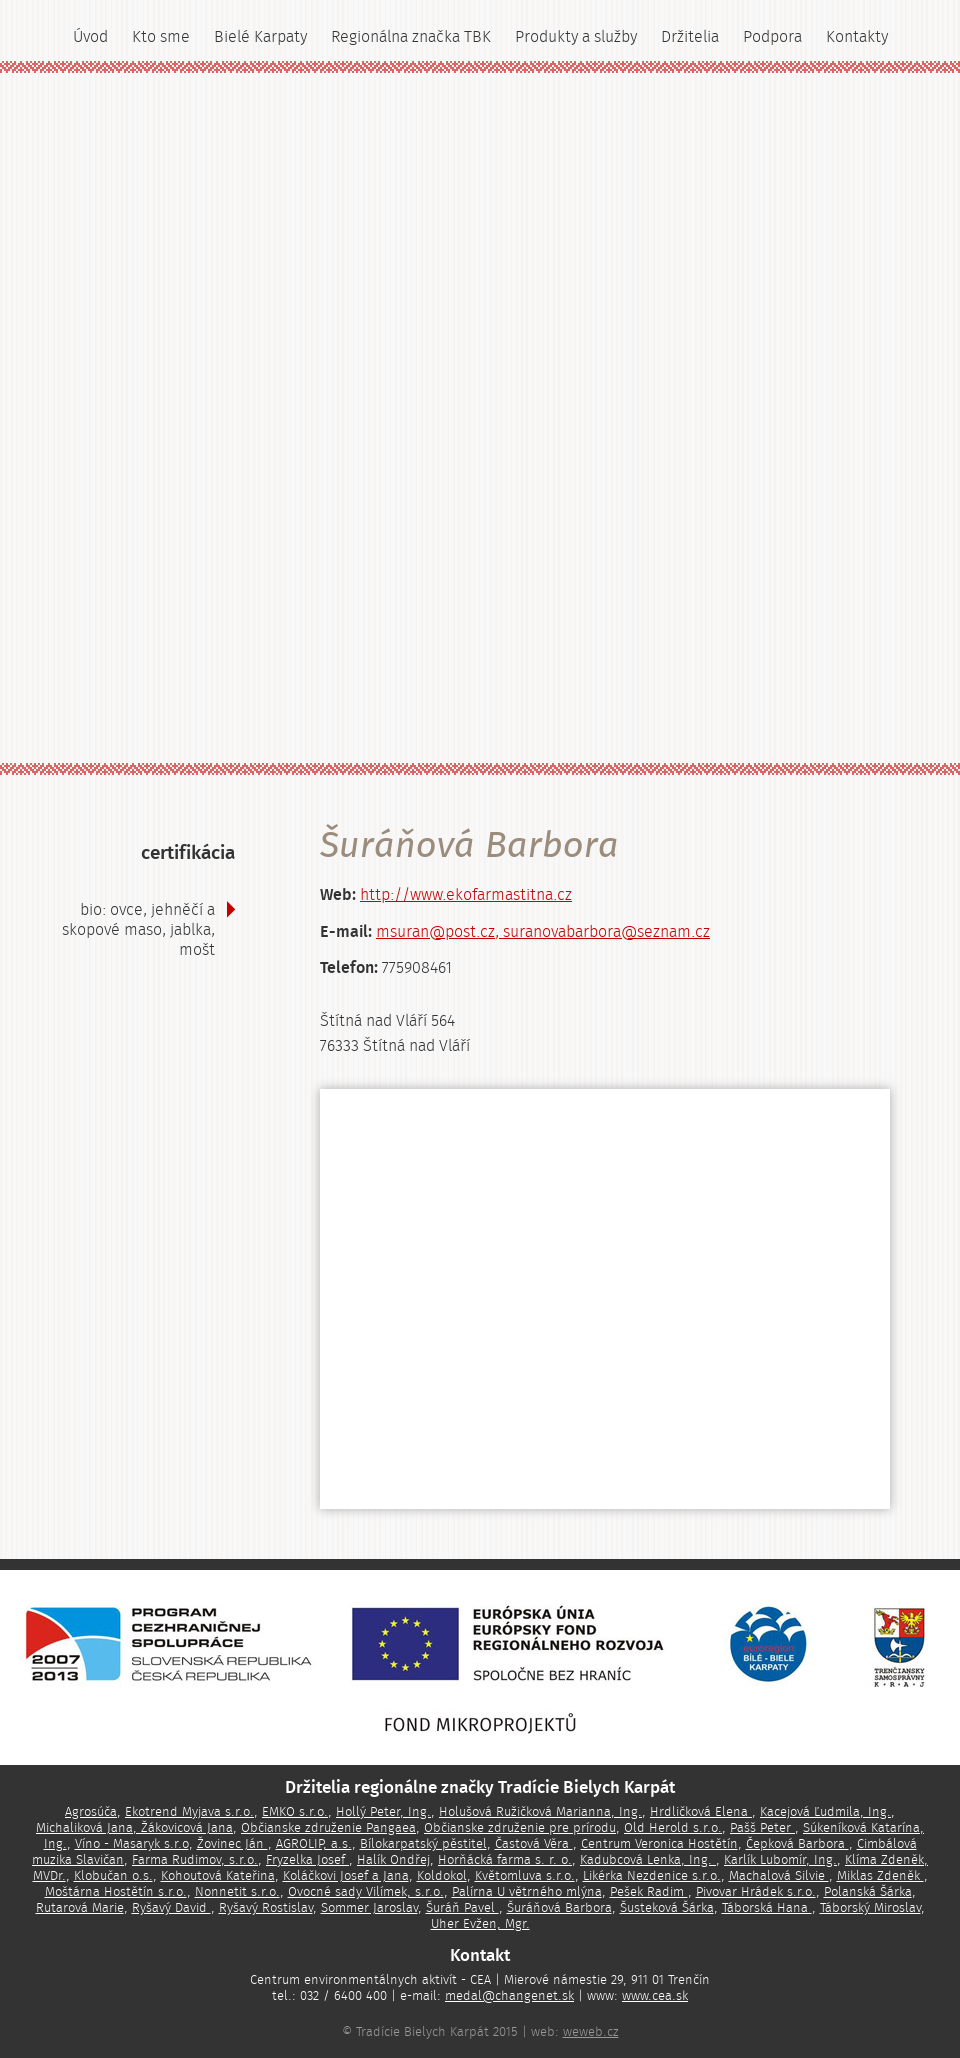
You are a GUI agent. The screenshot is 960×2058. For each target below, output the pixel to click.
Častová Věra (534, 1844)
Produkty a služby (576, 37)
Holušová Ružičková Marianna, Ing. (540, 1812)
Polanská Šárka (868, 1892)
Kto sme (161, 37)
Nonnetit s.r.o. (237, 1892)
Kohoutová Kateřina (218, 1876)
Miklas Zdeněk (880, 1876)
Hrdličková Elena (701, 1812)
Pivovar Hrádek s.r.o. (756, 1892)
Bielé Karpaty (260, 37)
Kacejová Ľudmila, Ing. (825, 1812)
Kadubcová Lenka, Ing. (648, 1860)
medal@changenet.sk (509, 1996)
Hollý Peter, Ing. (383, 1812)
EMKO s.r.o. (295, 1812)
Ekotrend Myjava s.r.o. (189, 1812)
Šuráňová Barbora (559, 1908)
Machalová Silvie (779, 1876)
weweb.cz (591, 2032)
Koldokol (442, 1876)
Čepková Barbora (797, 1844)
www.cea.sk (655, 1996)
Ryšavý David (171, 1908)
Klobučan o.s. (113, 1876)
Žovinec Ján (232, 1844)
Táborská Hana (767, 1908)
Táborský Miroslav (870, 1908)
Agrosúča (91, 1812)
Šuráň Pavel (462, 1908)
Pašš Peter (762, 1828)
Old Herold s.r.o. (673, 1828)
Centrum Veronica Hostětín (659, 1844)
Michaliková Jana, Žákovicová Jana (134, 1828)
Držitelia (690, 37)
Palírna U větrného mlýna (527, 1892)
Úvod (90, 37)
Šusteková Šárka (667, 1908)
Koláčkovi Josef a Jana (346, 1876)
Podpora (772, 37)
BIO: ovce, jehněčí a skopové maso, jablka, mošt (138, 930)
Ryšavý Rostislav (266, 1908)
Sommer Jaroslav (369, 1908)
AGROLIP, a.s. (314, 1844)
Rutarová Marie (80, 1908)
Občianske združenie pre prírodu (520, 1828)
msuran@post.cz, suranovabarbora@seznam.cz (543, 932)
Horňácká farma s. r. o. (505, 1860)
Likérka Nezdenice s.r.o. (652, 1876)
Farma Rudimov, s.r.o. (195, 1860)
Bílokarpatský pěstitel (423, 1844)
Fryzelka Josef (307, 1860)
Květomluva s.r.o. (525, 1876)
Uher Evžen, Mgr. (480, 1924)
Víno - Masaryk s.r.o (132, 1844)
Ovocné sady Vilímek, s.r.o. (366, 1892)
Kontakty (857, 37)
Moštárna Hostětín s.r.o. (116, 1892)
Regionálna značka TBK (411, 37)
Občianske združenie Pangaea (328, 1828)
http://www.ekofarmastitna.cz (466, 895)
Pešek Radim (649, 1892)
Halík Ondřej (393, 1860)
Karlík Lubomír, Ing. (780, 1860)
